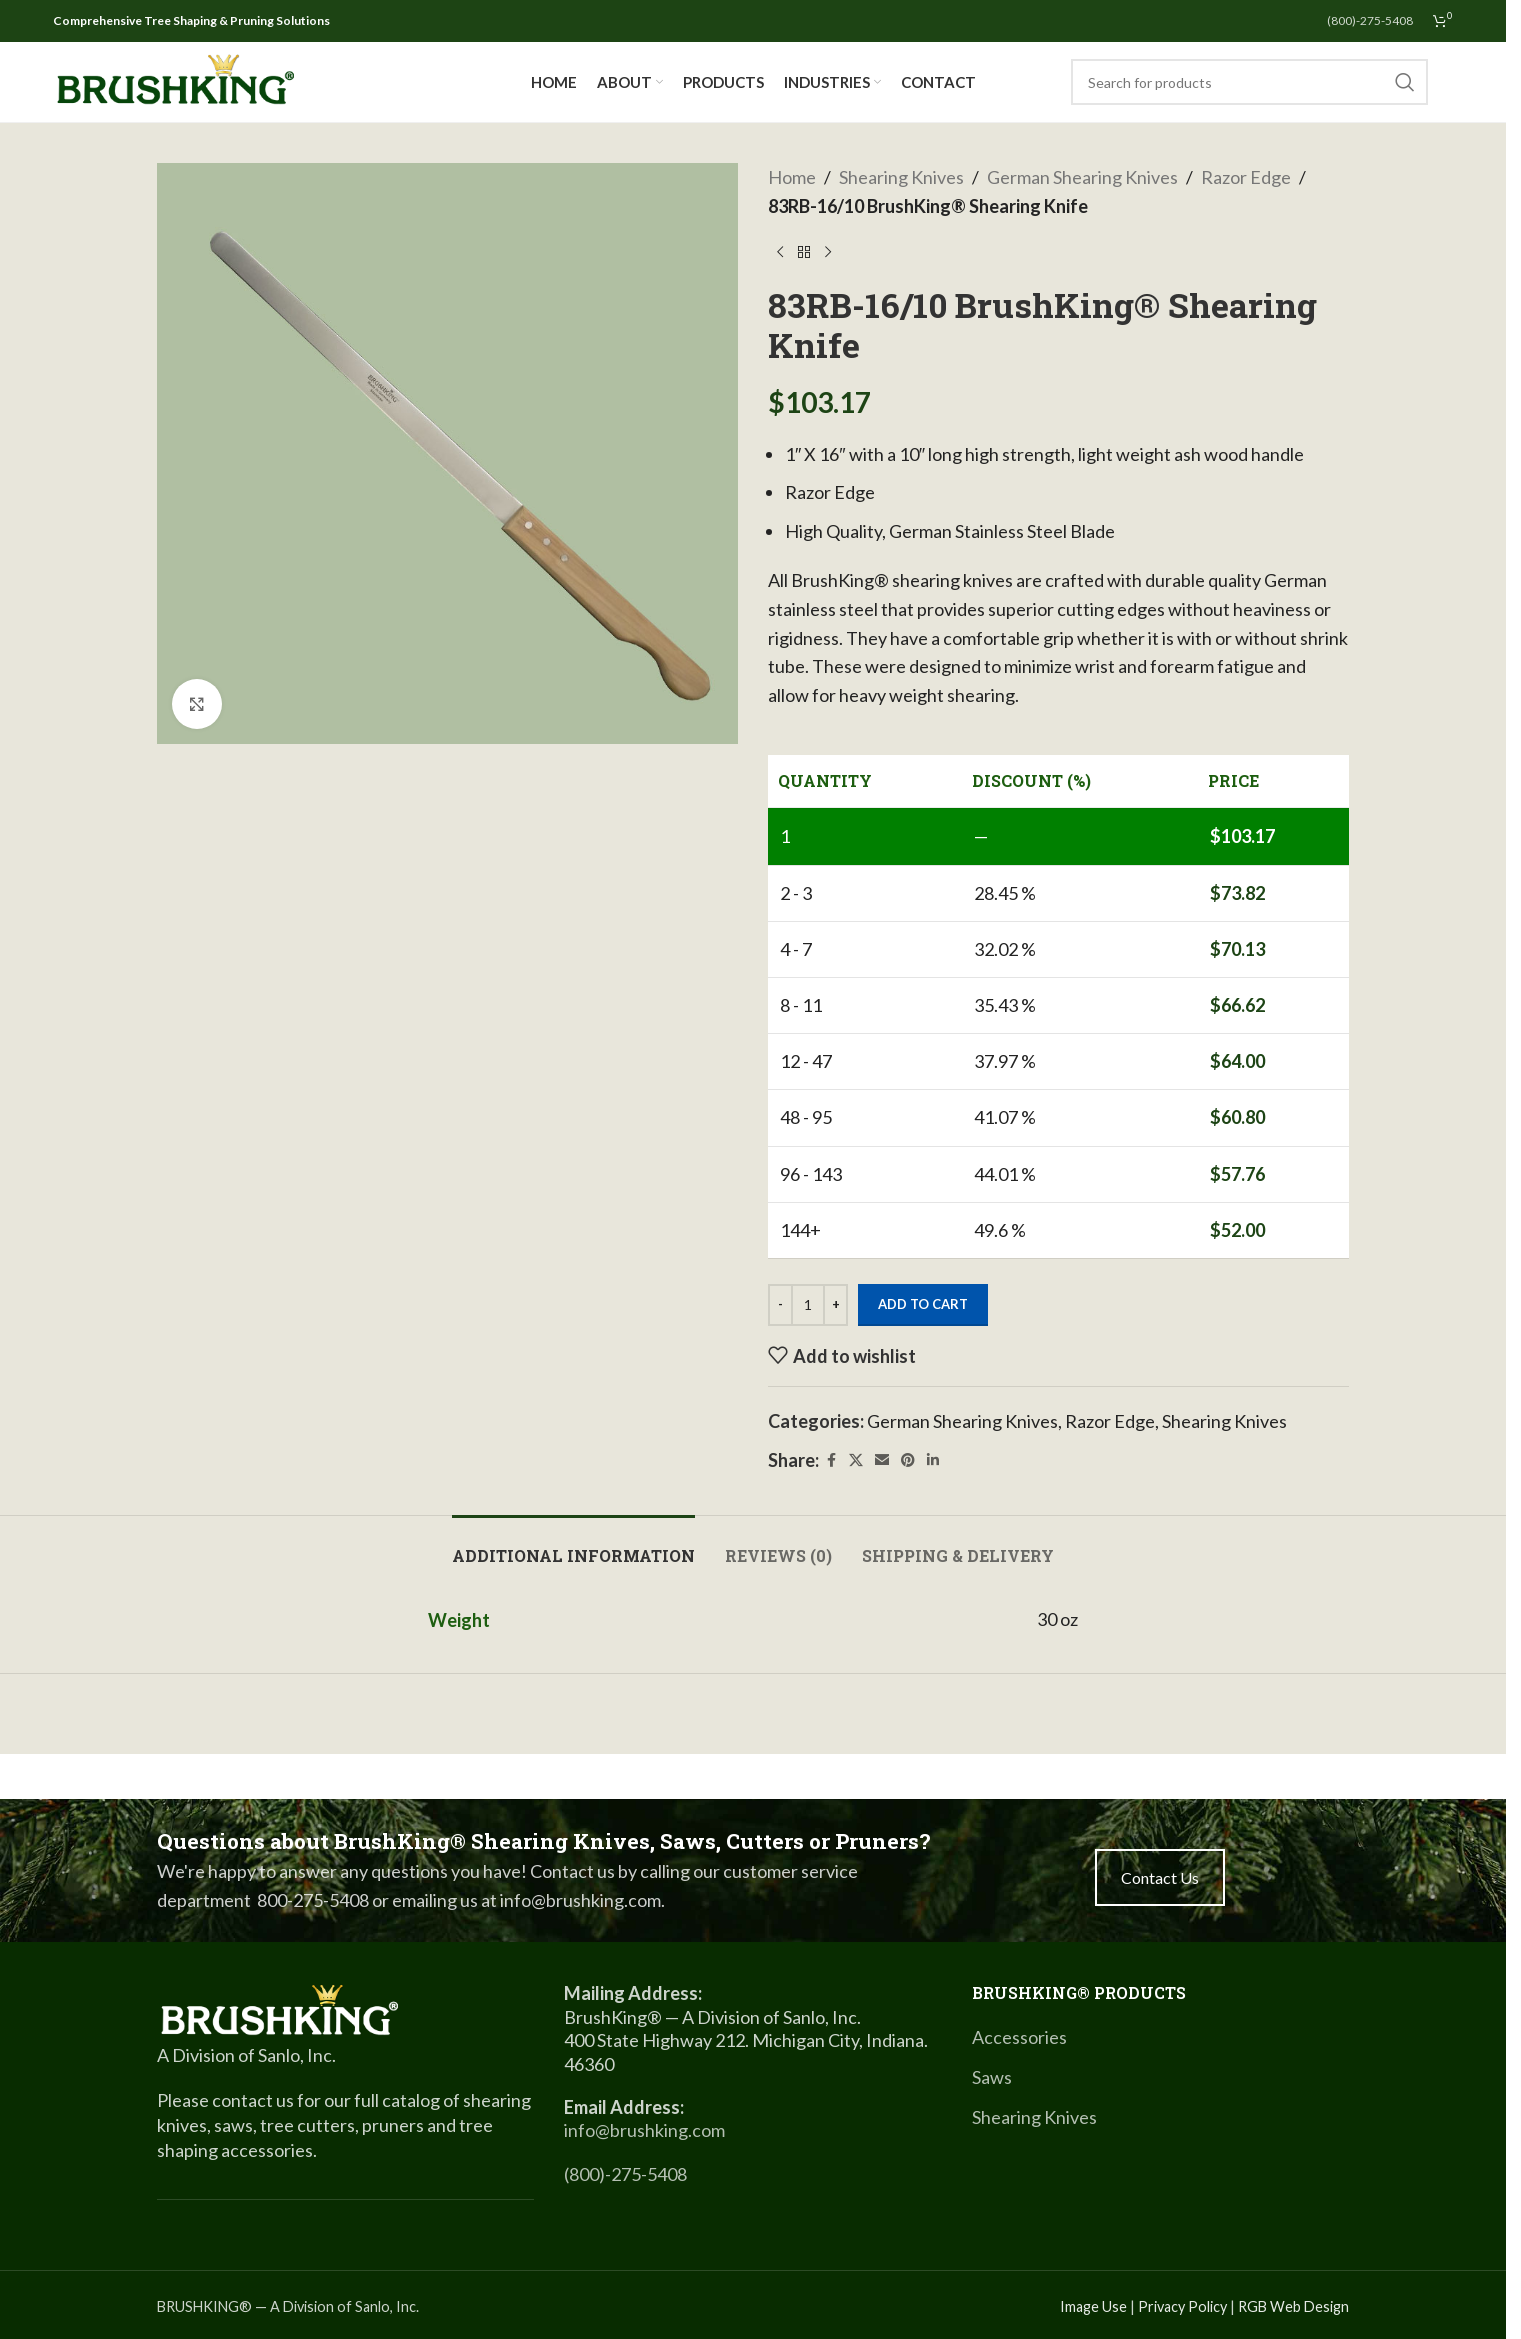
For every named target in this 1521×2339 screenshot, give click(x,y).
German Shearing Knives (1082, 177)
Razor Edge (1246, 177)
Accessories (1019, 2037)
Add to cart (923, 1304)
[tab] (573, 1545)
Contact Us (1160, 1877)
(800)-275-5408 (625, 2174)
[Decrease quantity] (780, 1305)
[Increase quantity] (835, 1305)
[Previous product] (780, 253)
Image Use (1093, 2306)
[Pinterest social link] (908, 1460)
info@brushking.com (644, 2130)
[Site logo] (175, 80)
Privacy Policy (1182, 2306)
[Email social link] (882, 1460)
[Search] (1250, 82)
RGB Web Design (1293, 2306)
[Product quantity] (808, 1305)
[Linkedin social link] (933, 1460)
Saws (992, 2077)
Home (792, 177)
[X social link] (856, 1460)
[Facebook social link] (831, 1460)
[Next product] (828, 253)
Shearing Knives (901, 177)
